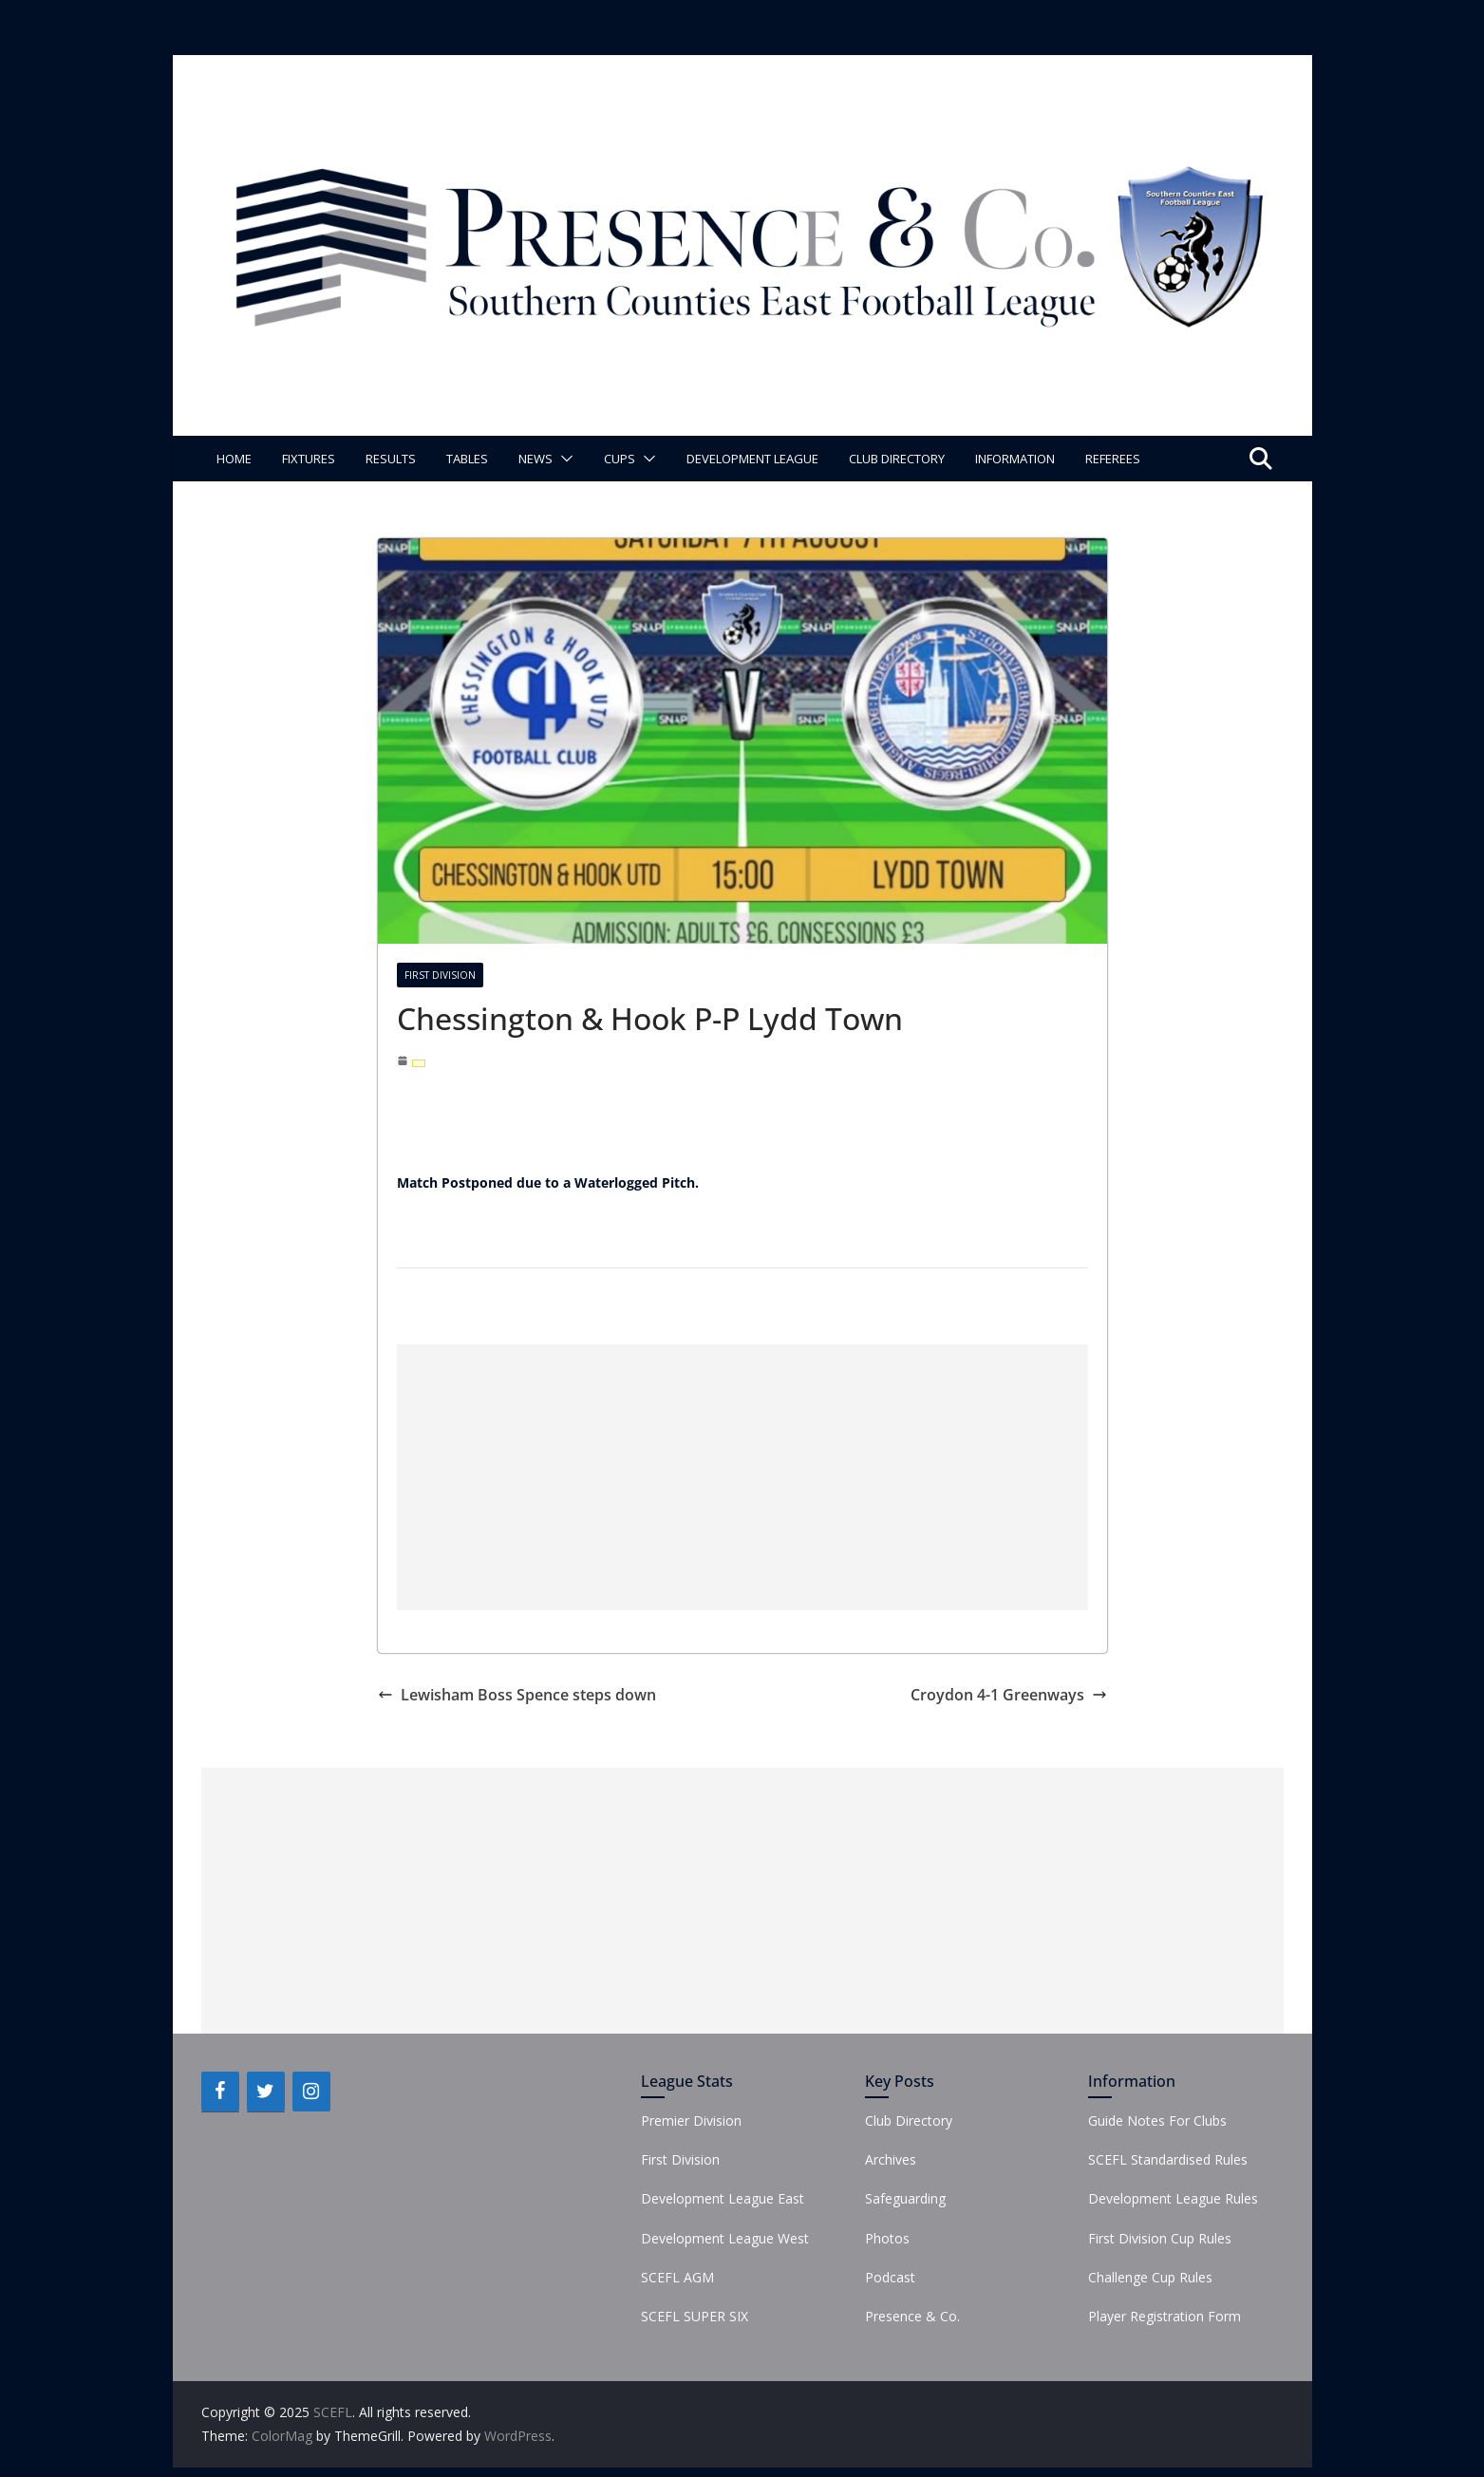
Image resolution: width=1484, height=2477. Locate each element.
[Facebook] (220, 2091)
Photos (887, 2238)
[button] (563, 458)
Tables (467, 458)
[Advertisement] (742, 1477)
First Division (440, 975)
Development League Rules (1173, 2198)
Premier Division (691, 2120)
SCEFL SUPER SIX (694, 2316)
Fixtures (308, 458)
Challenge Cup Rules (1150, 2277)
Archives (890, 2159)
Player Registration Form (1164, 2316)
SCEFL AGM (677, 2277)
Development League (752, 458)
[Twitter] (266, 2091)
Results (391, 458)
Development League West (725, 2238)
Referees (1112, 458)
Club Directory (897, 458)
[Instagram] (311, 2091)
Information (1015, 458)
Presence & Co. (912, 2316)
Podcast (890, 2277)
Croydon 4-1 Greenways (1009, 1694)
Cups (619, 458)
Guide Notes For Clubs (1157, 2120)
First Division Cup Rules (1159, 2238)
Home (234, 458)
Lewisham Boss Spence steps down (517, 1694)
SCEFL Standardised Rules (1168, 2159)
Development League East (722, 2198)
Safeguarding (905, 2198)
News (535, 458)
